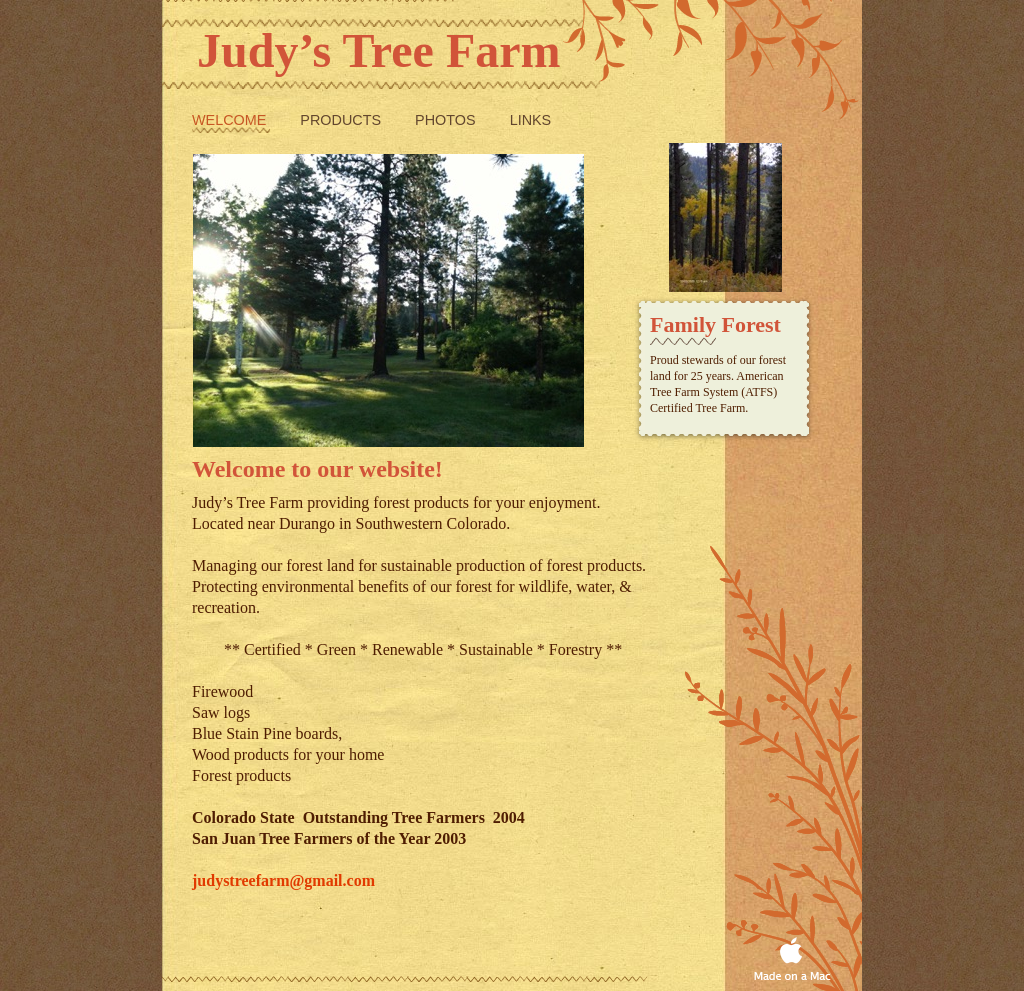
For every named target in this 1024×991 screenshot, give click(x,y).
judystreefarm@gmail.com (283, 880)
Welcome (231, 120)
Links (531, 120)
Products (342, 120)
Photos (447, 120)
